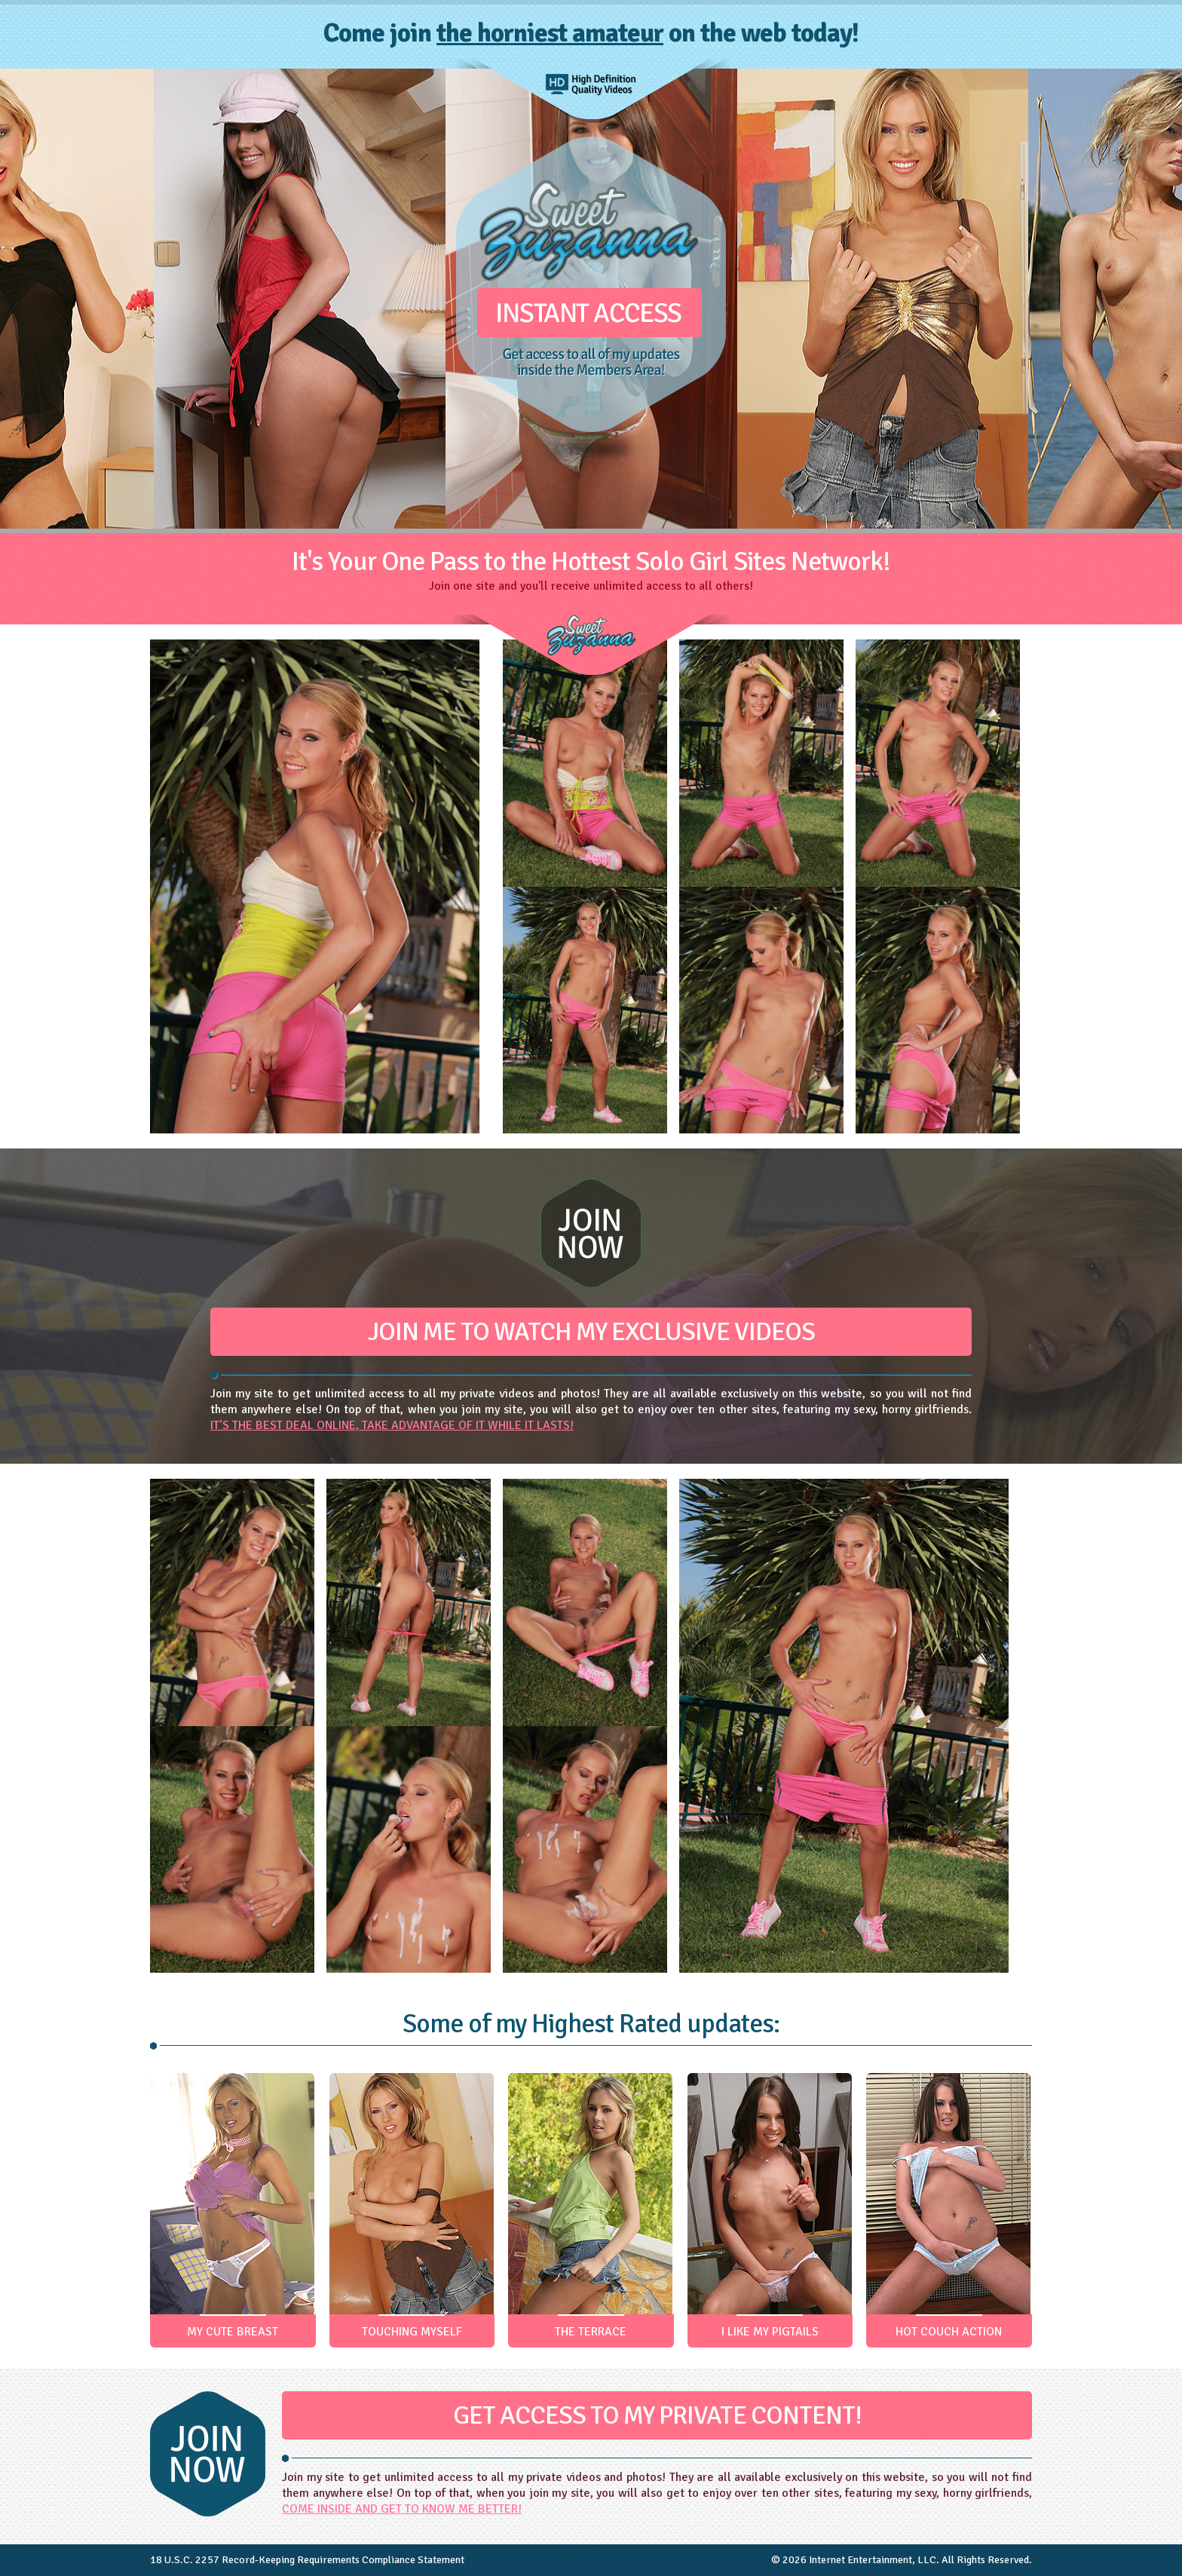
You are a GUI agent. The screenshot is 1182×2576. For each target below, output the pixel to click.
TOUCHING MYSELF (412, 2331)
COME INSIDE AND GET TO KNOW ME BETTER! (402, 2508)
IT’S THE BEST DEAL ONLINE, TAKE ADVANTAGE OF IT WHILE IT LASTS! (392, 1425)
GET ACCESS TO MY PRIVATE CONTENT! (657, 2415)
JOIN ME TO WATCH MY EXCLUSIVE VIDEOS (591, 1332)
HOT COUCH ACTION (949, 2331)
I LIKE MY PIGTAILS (770, 2331)
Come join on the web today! (591, 33)
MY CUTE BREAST (232, 2331)
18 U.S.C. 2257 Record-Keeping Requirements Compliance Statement (307, 2559)
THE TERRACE (590, 2331)
